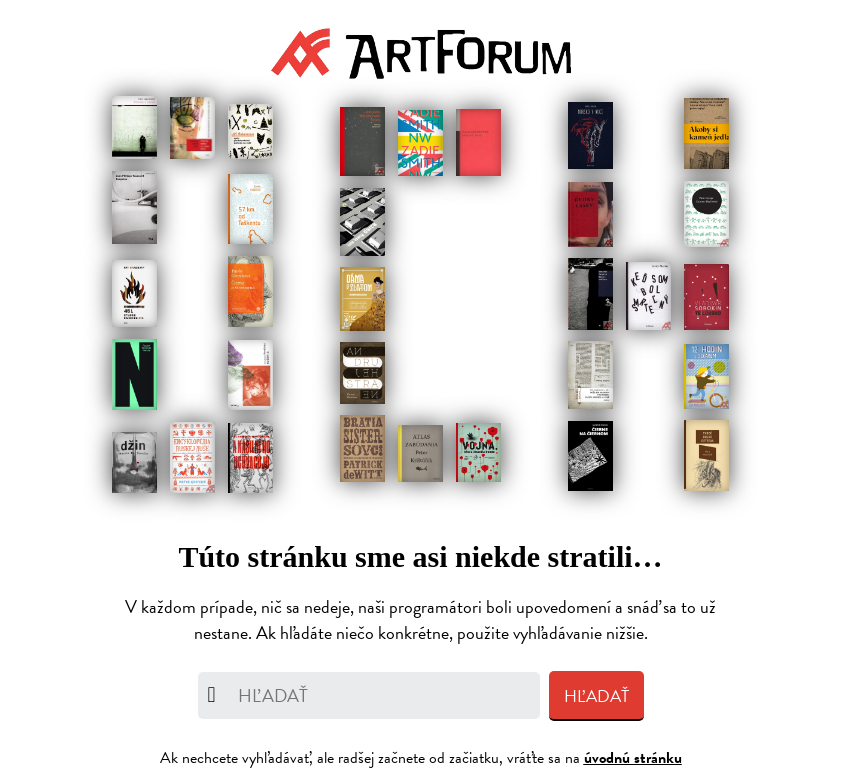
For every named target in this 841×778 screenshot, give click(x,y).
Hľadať (596, 696)
